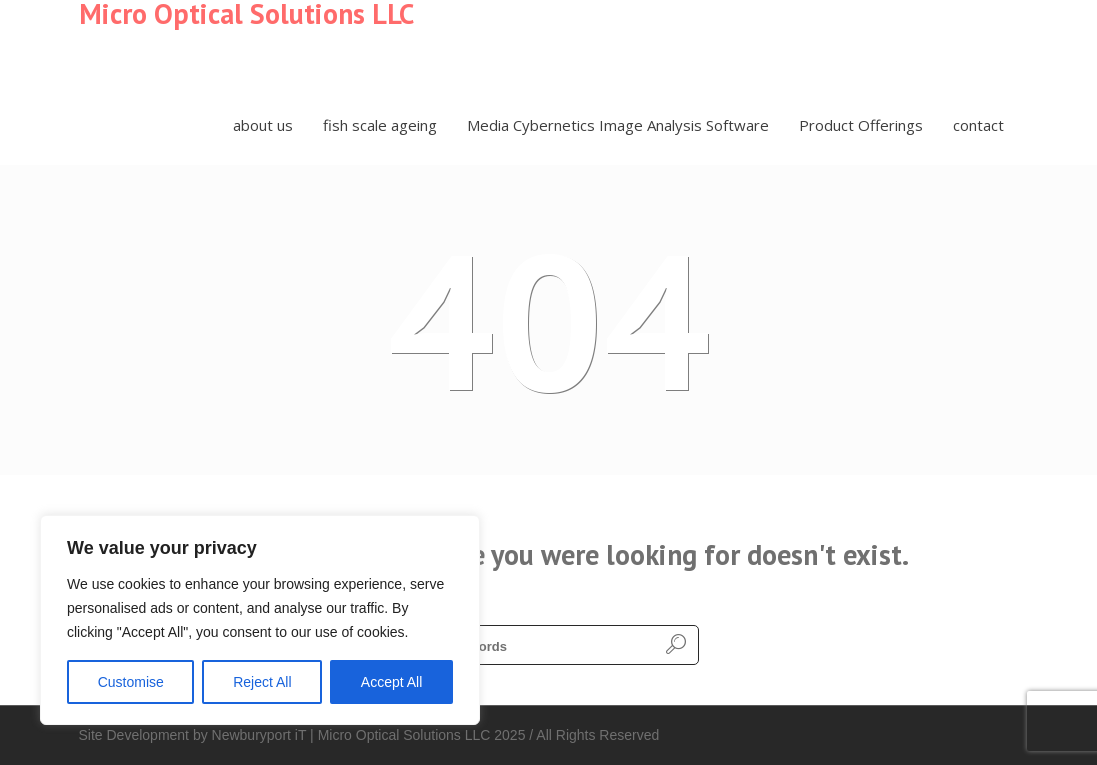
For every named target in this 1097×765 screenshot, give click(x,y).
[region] (260, 620)
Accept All (391, 682)
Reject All (262, 682)
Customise (131, 682)
